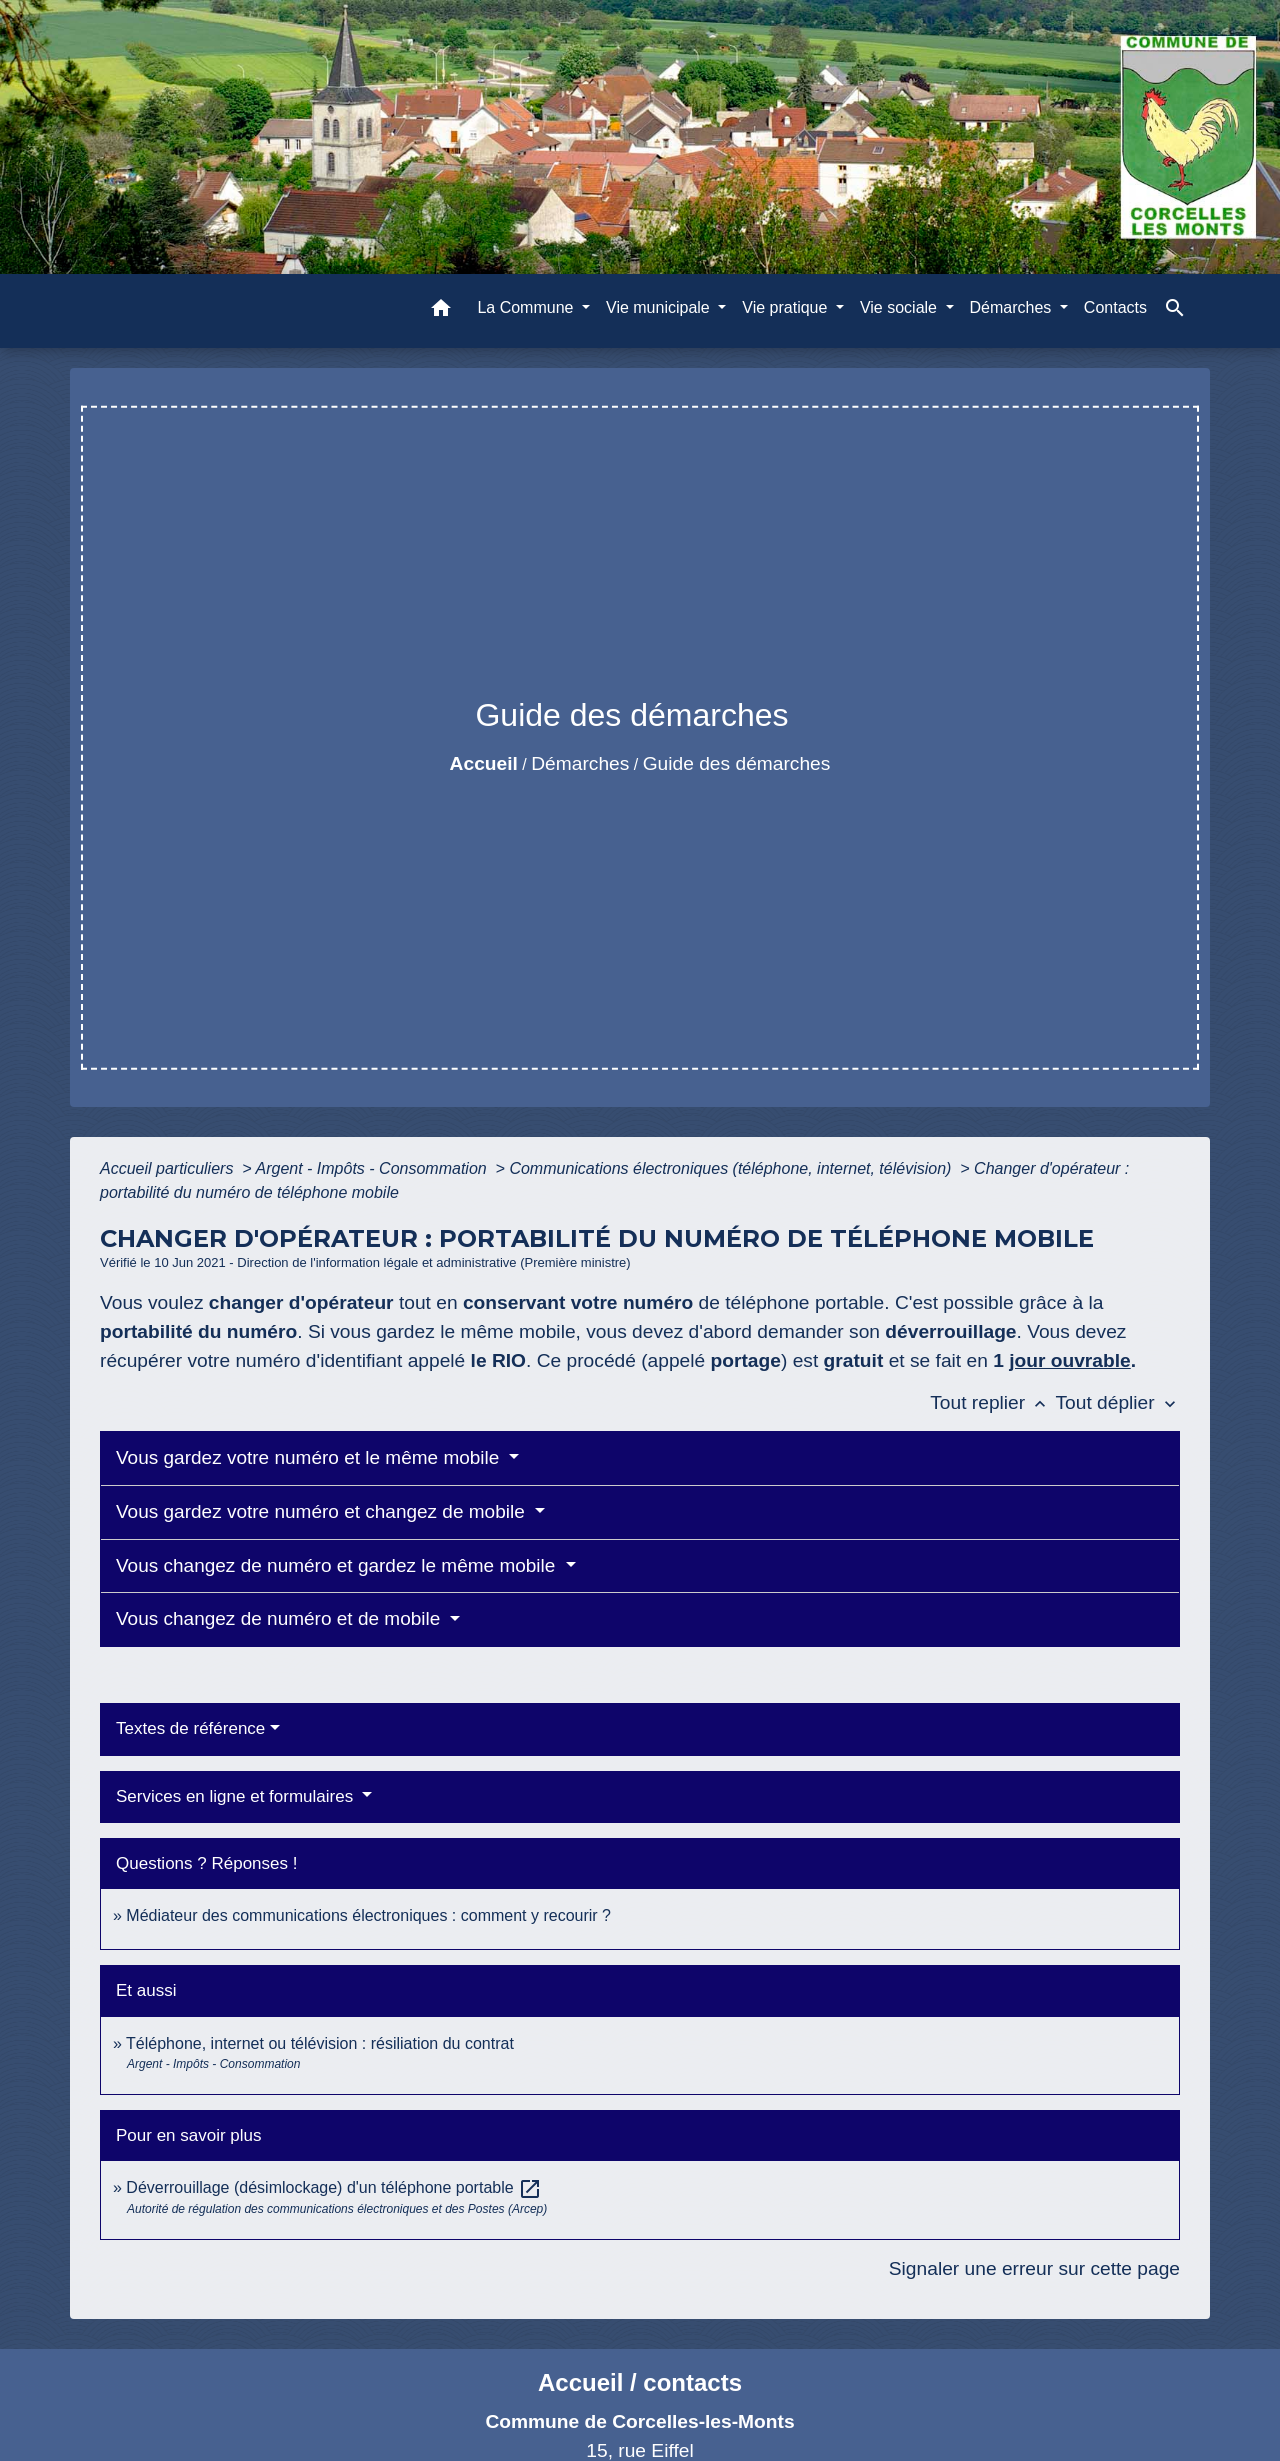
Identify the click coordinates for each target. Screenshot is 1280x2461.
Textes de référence (190, 1728)
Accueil (484, 763)
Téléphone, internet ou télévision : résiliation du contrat (320, 2043)
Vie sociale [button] (901, 307)
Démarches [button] (1013, 307)
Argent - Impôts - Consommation (373, 1168)
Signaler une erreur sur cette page (1034, 2268)
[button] (441, 311)
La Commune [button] (527, 307)
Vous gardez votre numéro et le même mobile (310, 1457)
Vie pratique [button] (787, 307)
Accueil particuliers (169, 1168)
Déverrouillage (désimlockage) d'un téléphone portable (334, 2187)
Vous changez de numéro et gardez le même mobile (338, 1565)
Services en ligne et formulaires (237, 1796)
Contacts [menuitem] (1115, 307)
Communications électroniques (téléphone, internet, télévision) (732, 1168)
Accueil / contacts (640, 2382)
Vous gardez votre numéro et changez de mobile (323, 1511)
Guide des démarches (737, 763)
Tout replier (992, 1402)
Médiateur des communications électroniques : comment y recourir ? (368, 1915)
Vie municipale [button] (660, 307)
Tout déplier (1117, 1402)
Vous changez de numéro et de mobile (281, 1618)
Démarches (580, 763)
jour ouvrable (1070, 1360)
